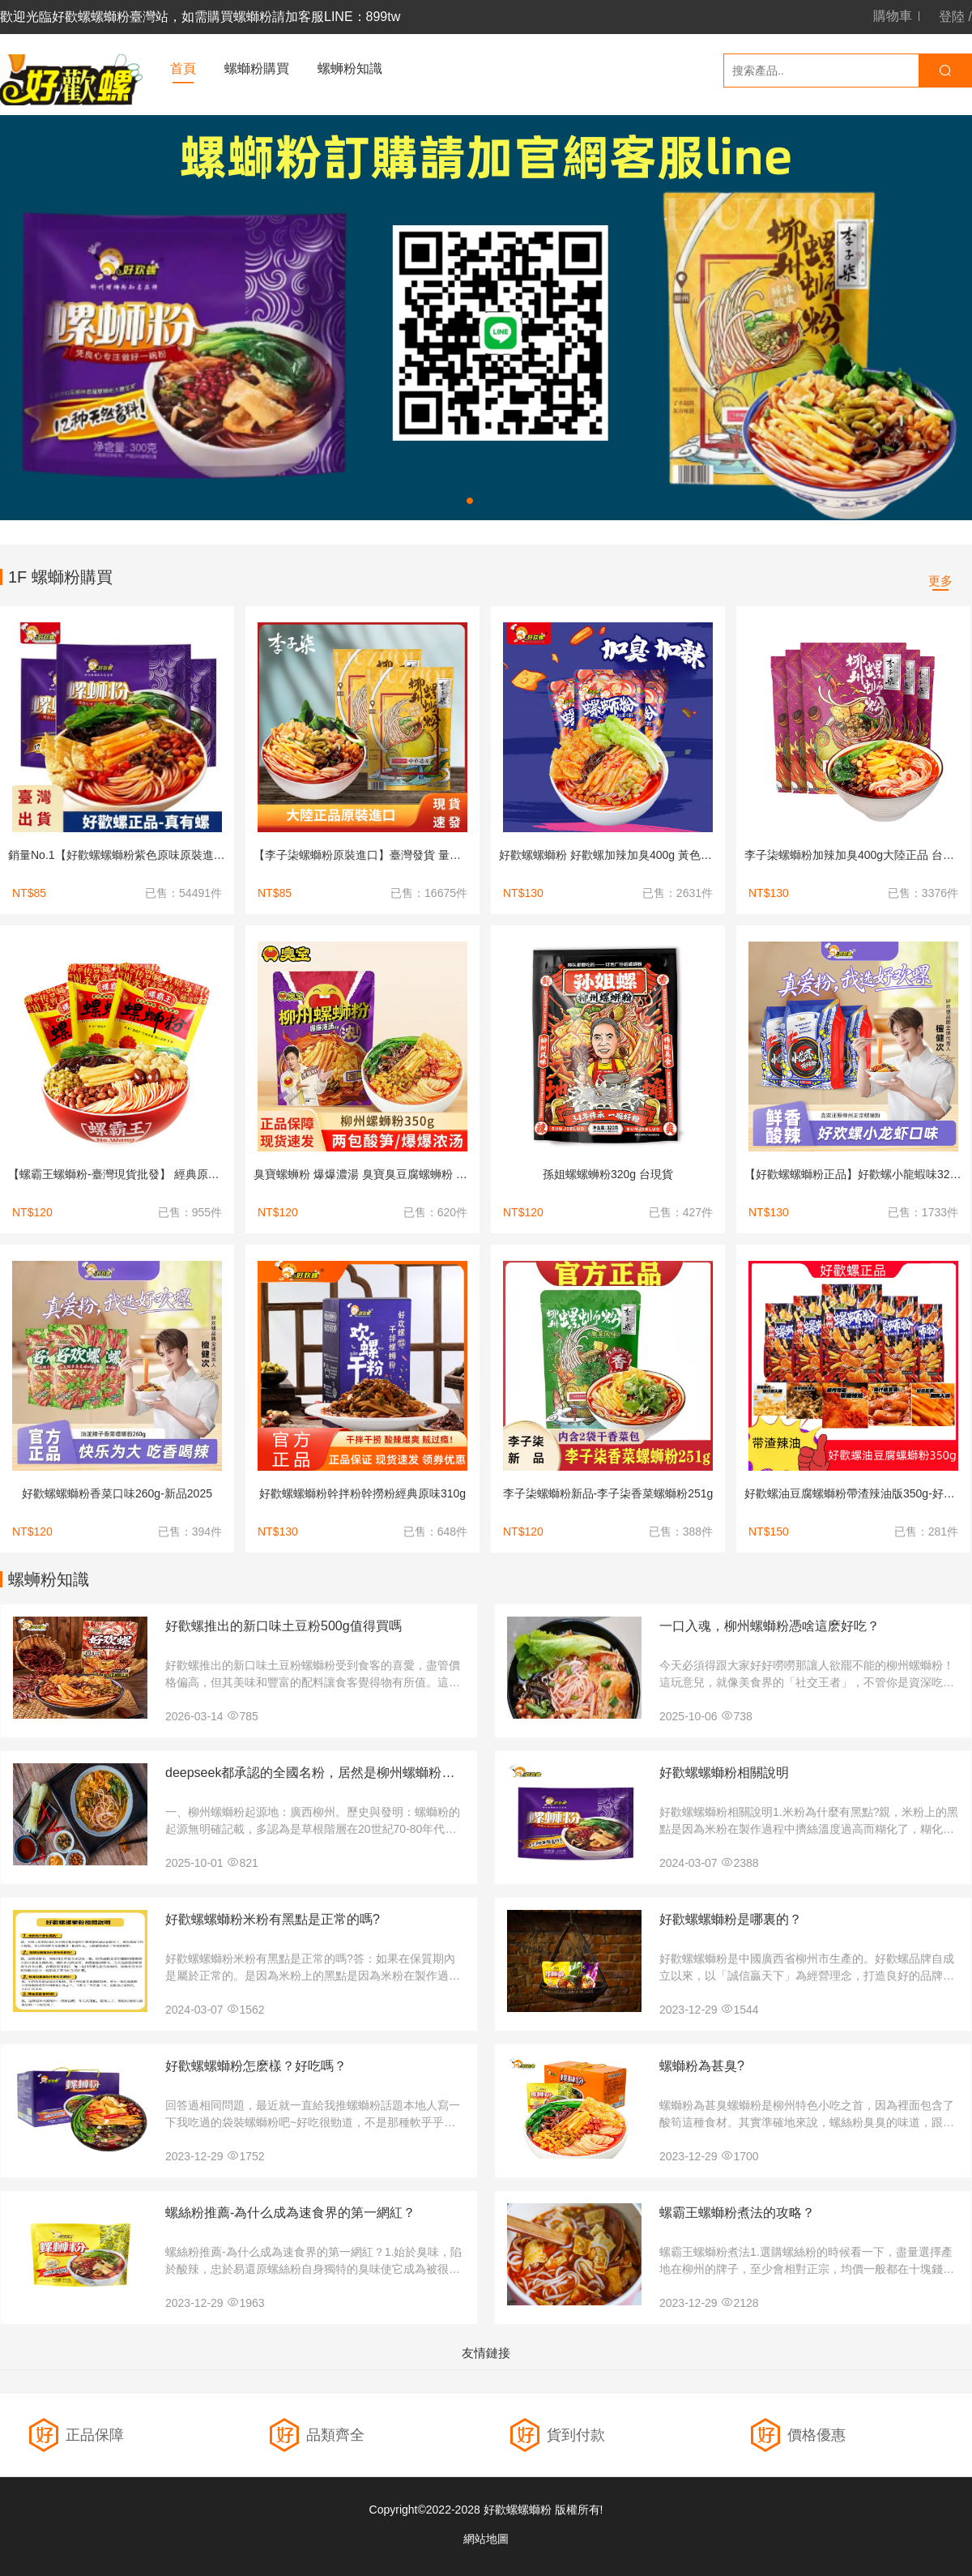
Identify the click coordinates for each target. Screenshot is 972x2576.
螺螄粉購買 (256, 68)
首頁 (183, 68)
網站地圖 (486, 2538)
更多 (940, 580)
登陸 (952, 16)
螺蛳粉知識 (350, 68)
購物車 (892, 16)
